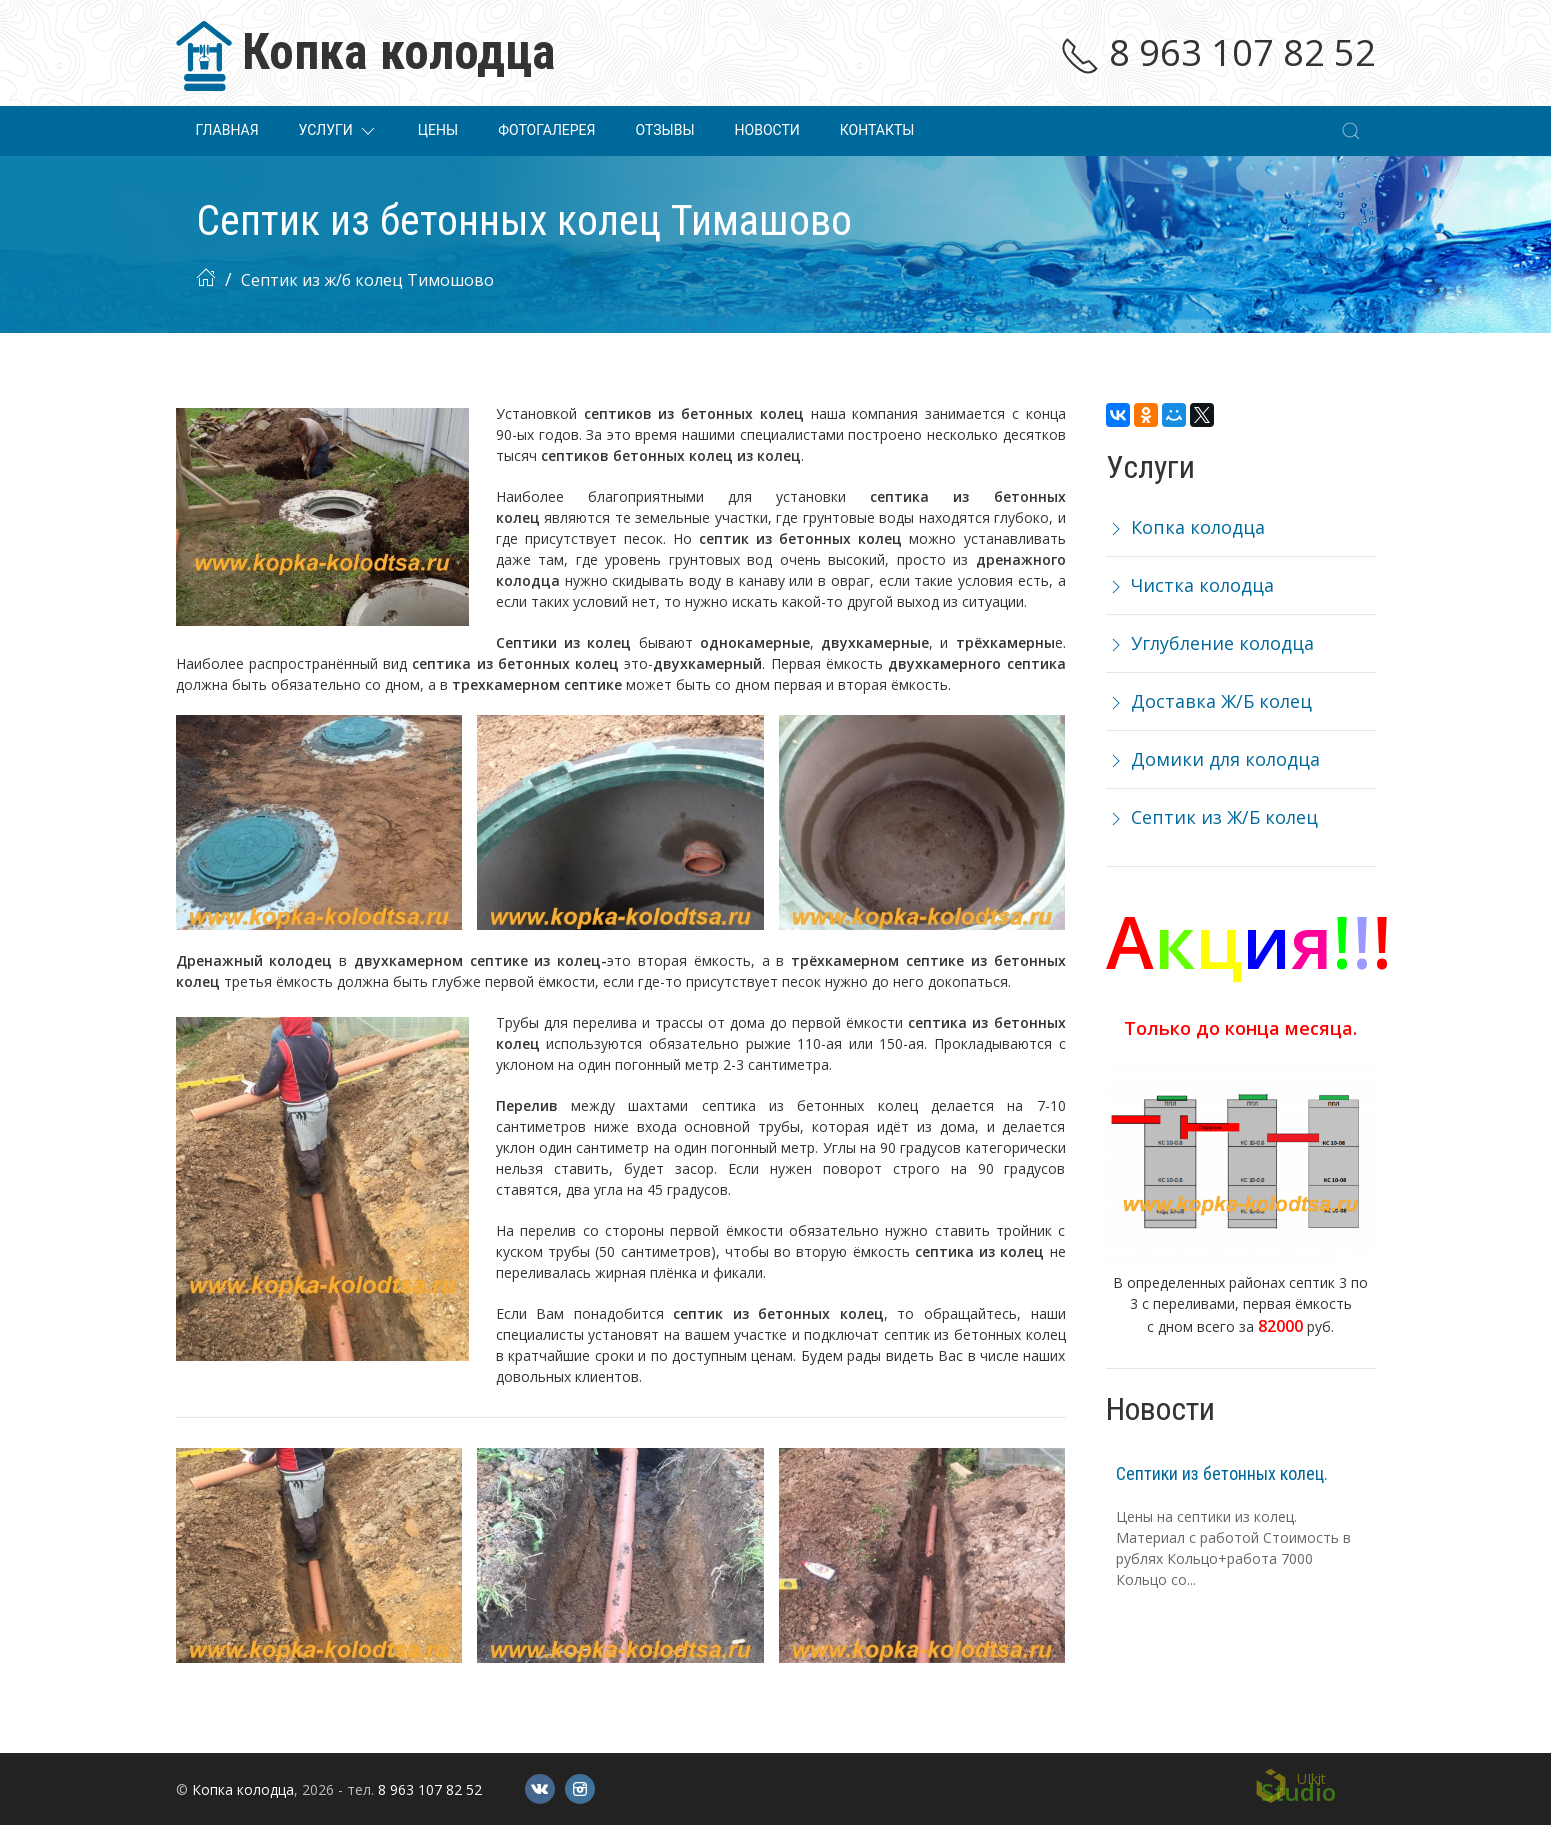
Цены (438, 130)
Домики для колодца (1213, 759)
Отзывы (664, 130)
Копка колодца (1185, 527)
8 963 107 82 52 (1218, 52)
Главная (227, 130)
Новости (767, 130)
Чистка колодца (1190, 585)
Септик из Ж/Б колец (1212, 817)
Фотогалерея (546, 130)
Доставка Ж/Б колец (1209, 701)
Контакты (877, 130)
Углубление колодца (1210, 643)
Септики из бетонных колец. (1222, 1473)
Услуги (338, 131)
